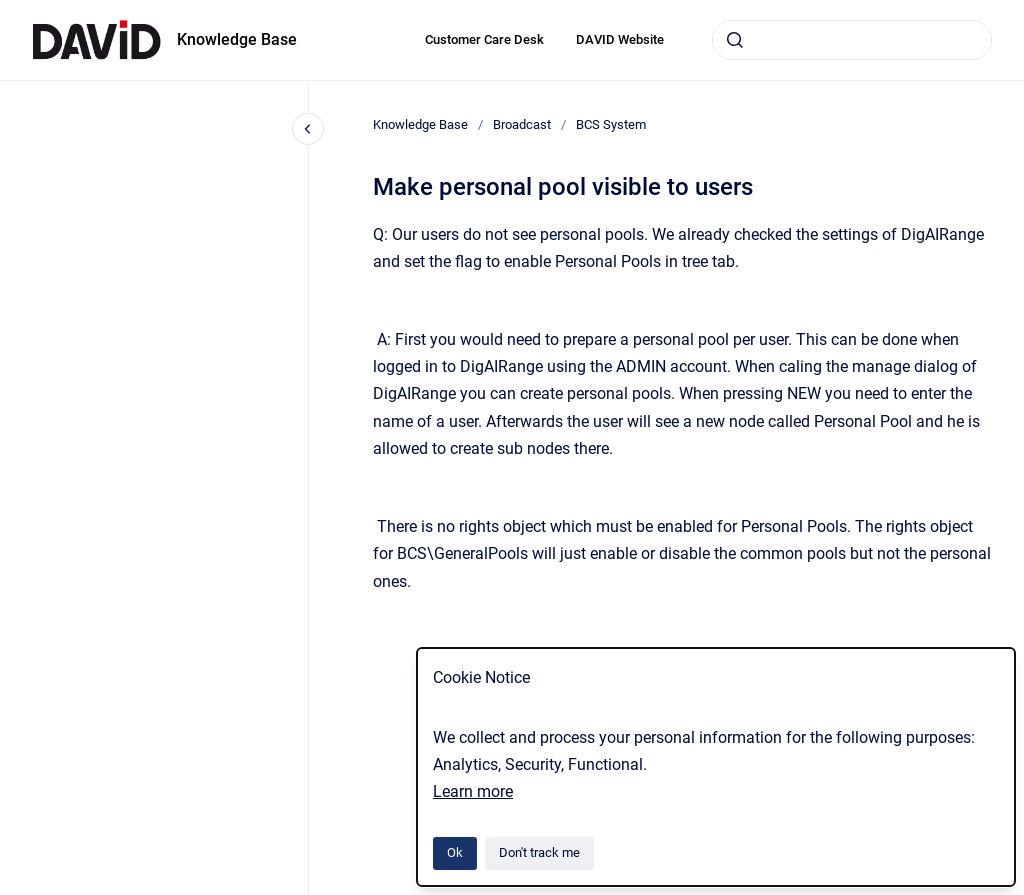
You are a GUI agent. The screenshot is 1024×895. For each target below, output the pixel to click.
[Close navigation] (308, 129)
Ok (455, 852)
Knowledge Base (237, 39)
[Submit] (735, 40)
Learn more (473, 791)
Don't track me (539, 852)
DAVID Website (620, 39)
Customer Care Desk (484, 39)
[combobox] (852, 40)
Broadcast (522, 124)
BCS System (611, 124)
